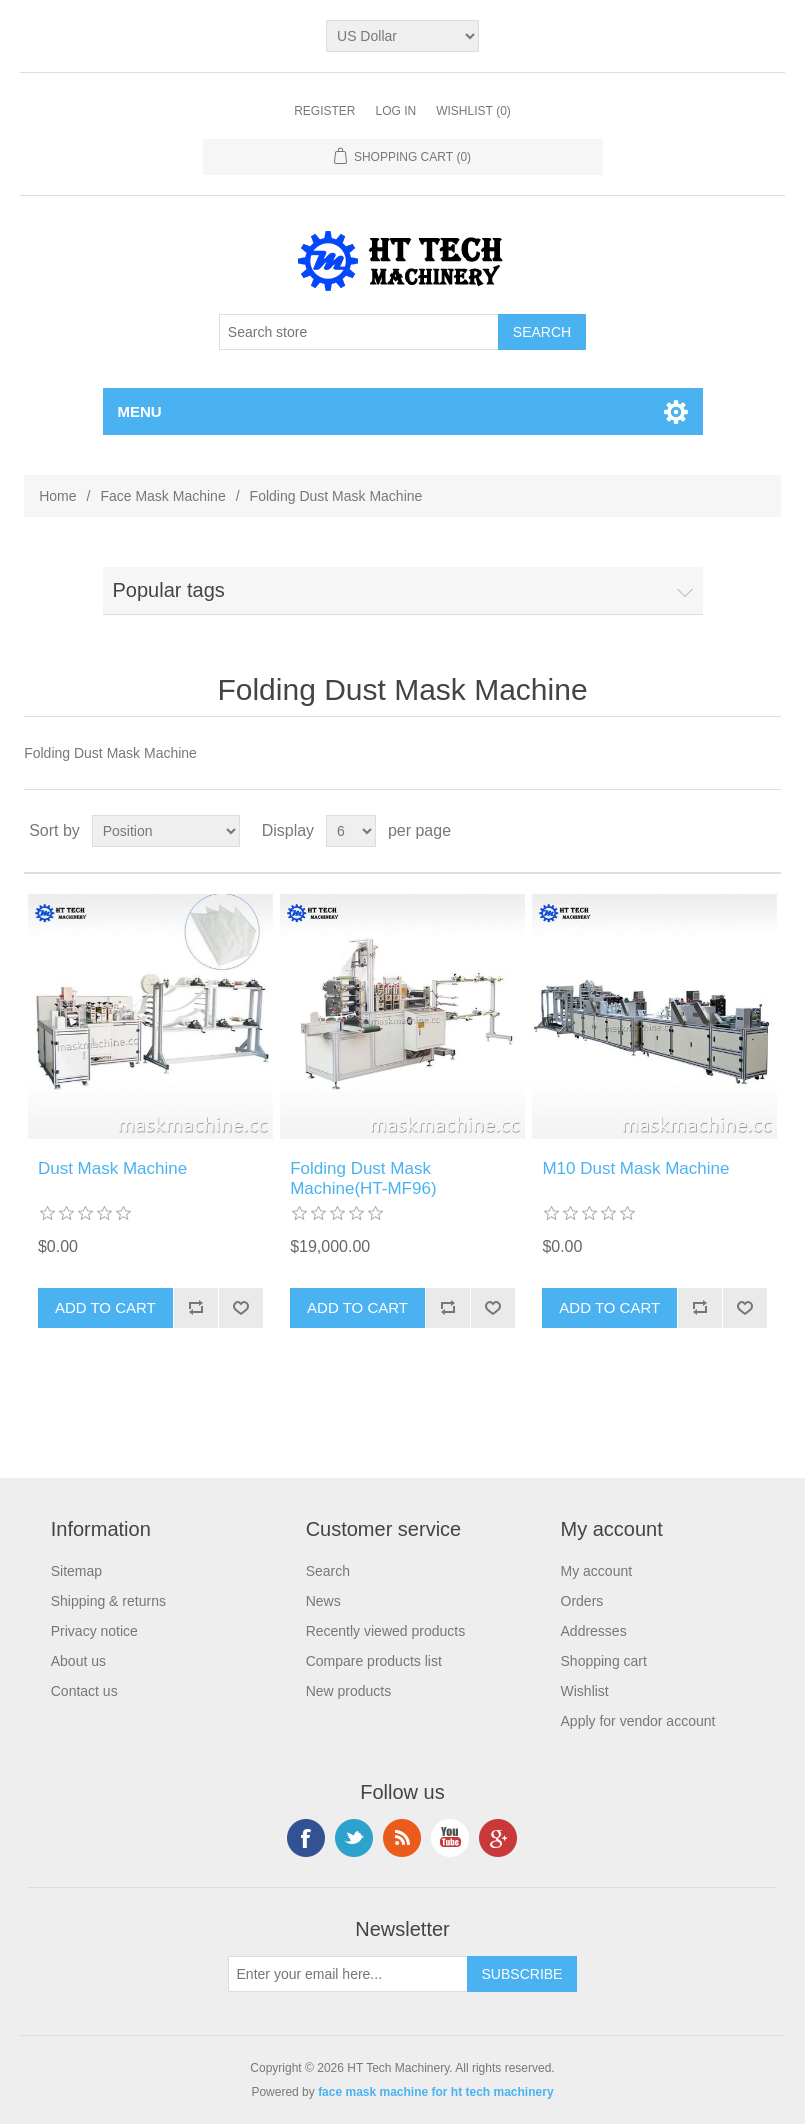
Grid (728, 831)
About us (78, 1661)
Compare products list (374, 1661)
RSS (402, 1838)
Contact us (84, 1691)
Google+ (498, 1838)
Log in (395, 111)
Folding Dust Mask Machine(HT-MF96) (363, 1178)
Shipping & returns (108, 1601)
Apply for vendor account (638, 1721)
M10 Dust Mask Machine (635, 1168)
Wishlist (585, 1691)
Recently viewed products (386, 1631)
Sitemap (76, 1571)
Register (324, 111)
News (323, 1601)
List (764, 831)
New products (349, 1691)
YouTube (450, 1838)
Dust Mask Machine (112, 1168)
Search (328, 1571)
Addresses (594, 1631)
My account (597, 1571)
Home (57, 496)
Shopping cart (604, 1661)
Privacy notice (94, 1631)
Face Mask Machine (162, 496)
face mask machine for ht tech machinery (435, 2092)
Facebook (306, 1838)
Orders (582, 1601)
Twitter (354, 1838)
